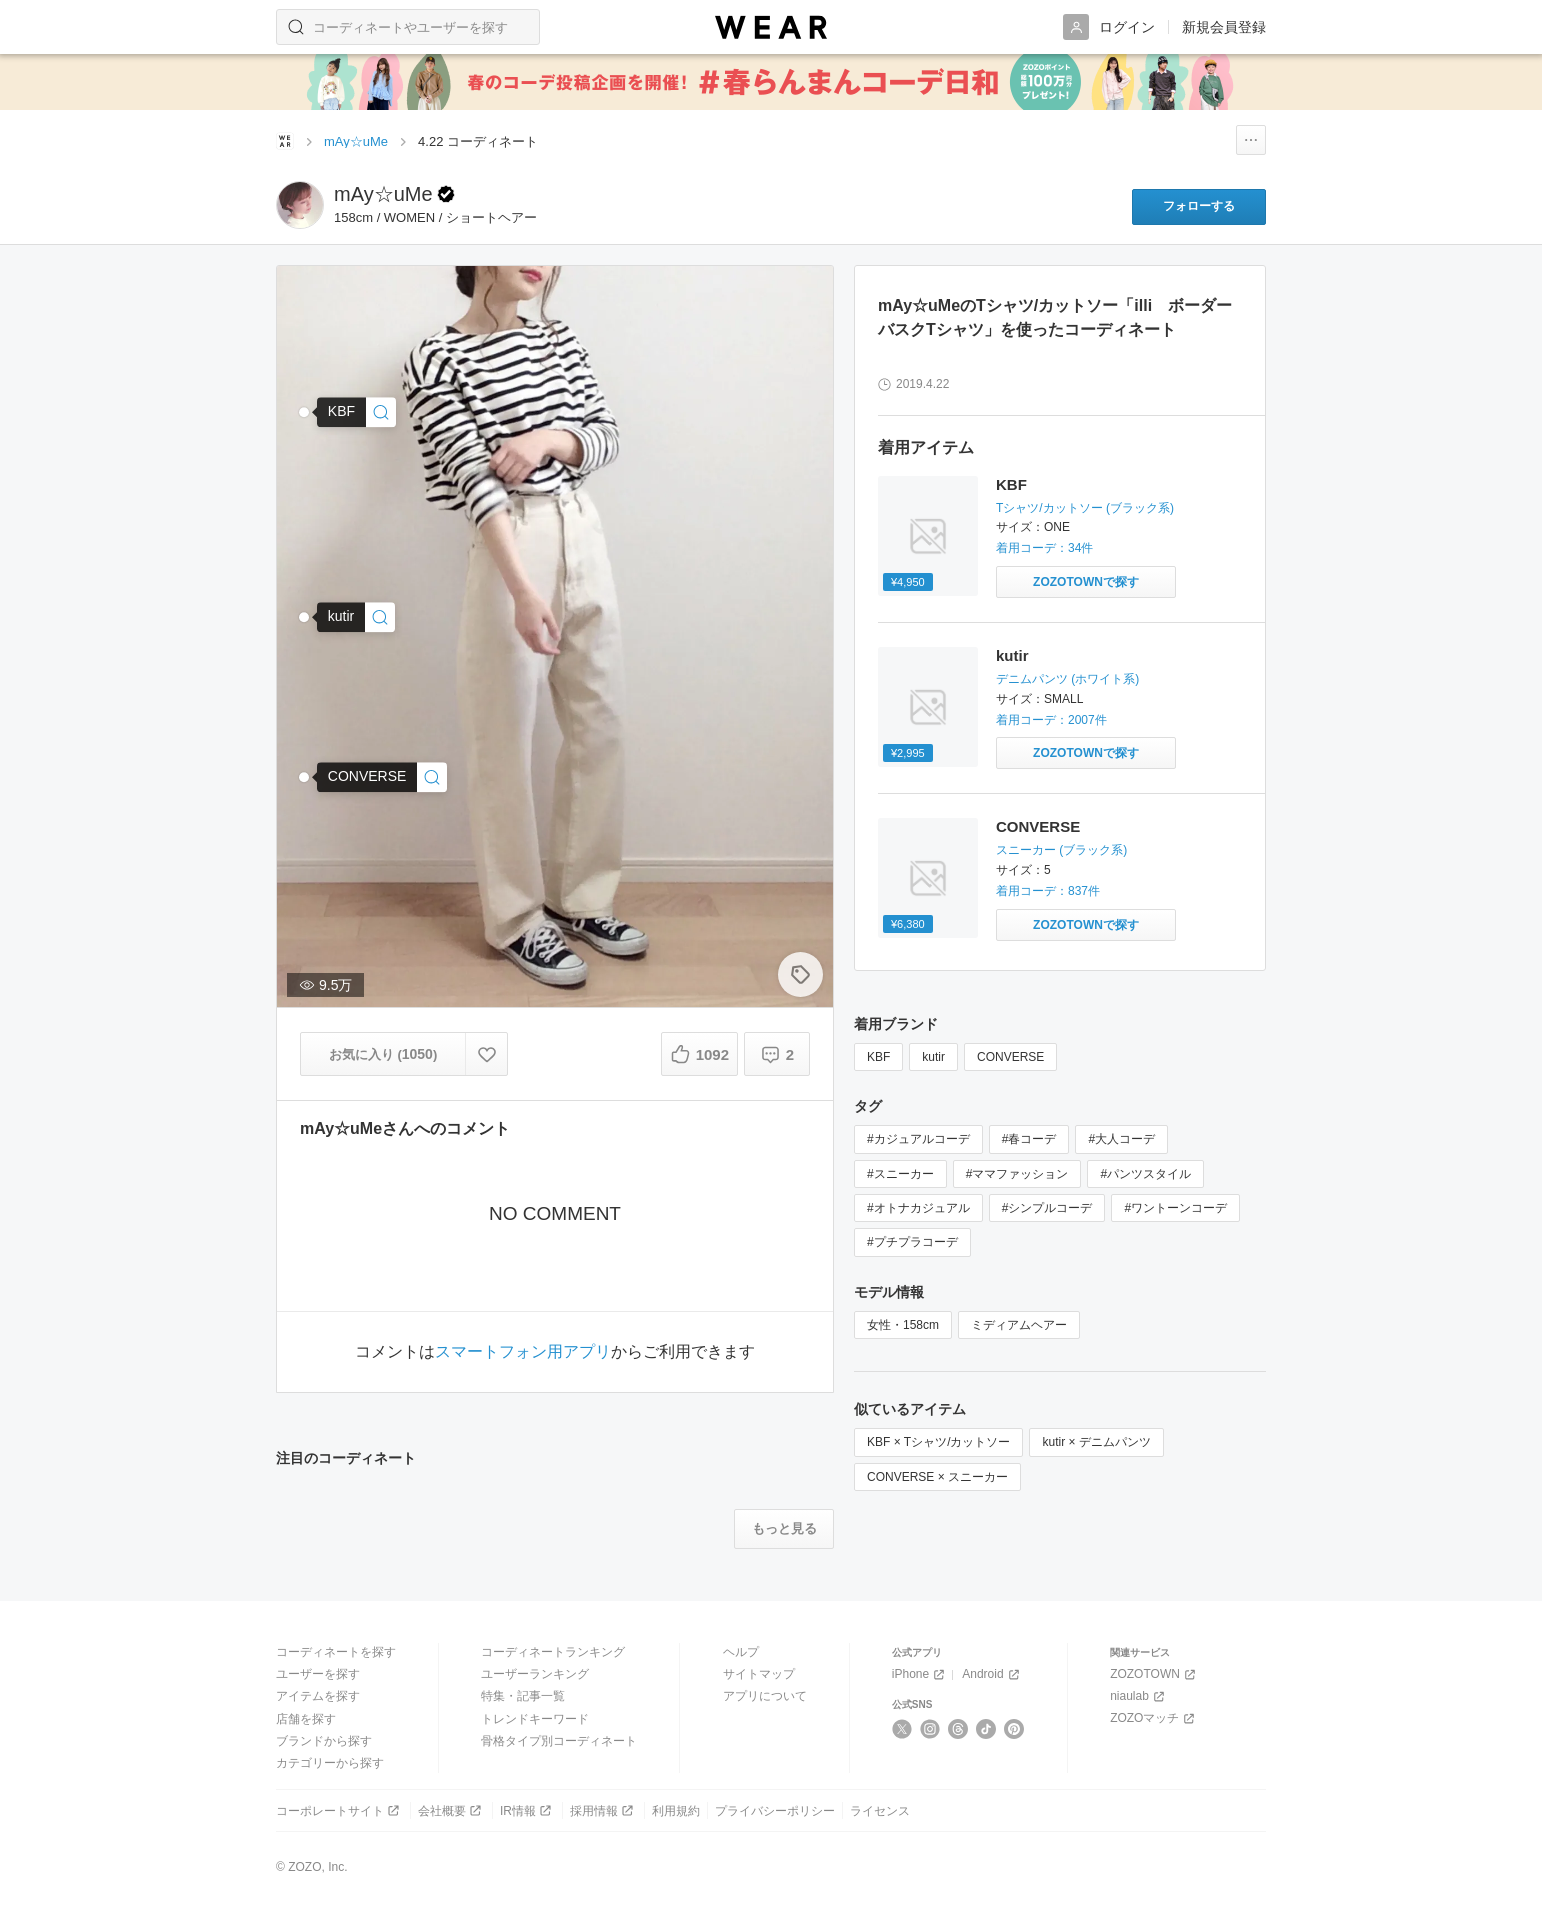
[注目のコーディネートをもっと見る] (784, 1529)
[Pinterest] (1014, 1729)
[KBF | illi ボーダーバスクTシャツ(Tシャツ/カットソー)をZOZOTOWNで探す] (1086, 582)
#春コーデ (1029, 1139)
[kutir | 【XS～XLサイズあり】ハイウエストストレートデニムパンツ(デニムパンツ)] (356, 616)
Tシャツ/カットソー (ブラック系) (1085, 508)
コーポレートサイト (339, 1810)
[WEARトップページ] (285, 141)
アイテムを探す (318, 1696)
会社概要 (451, 1810)
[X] (902, 1729)
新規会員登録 (1224, 27)
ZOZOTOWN (1154, 1674)
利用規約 (676, 1811)
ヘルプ (741, 1652)
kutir (1012, 655)
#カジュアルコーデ (918, 1139)
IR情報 (527, 1810)
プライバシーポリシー (775, 1811)
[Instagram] (930, 1729)
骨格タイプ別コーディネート (559, 1741)
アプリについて (765, 1696)
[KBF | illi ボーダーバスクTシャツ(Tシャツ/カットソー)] (356, 412)
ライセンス (880, 1811)
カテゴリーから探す (330, 1763)
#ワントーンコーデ (1175, 1208)
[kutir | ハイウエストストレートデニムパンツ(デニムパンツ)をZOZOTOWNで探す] (1086, 753)
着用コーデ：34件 (1044, 548)
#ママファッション (1017, 1174)
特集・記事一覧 (523, 1696)
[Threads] (958, 1729)
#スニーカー (900, 1174)
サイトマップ (759, 1674)
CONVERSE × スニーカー (937, 1477)
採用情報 (603, 1810)
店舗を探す (306, 1719)
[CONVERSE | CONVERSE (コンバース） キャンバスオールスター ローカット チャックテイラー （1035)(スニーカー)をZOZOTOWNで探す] (1086, 925)
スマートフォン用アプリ (523, 1352)
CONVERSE (1038, 826)
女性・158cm (903, 1325)
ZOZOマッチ (1154, 1718)
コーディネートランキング (553, 1652)
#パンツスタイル (1145, 1174)
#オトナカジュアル (918, 1208)
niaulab (1139, 1696)
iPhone (920, 1674)
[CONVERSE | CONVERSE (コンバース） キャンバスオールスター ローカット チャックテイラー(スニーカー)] (382, 777)
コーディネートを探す (336, 1652)
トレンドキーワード (535, 1719)
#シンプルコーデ (1047, 1208)
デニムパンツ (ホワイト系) (1067, 679)
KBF (1011, 484)
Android (992, 1674)
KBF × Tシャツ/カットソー (938, 1442)
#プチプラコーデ (912, 1242)
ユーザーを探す (318, 1674)
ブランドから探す (324, 1741)
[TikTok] (986, 1729)
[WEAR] (771, 27)
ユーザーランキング (535, 1674)
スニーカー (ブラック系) (1061, 850)
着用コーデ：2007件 (1051, 720)
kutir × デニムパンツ (1096, 1442)
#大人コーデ (1121, 1139)
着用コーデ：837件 (1048, 891)
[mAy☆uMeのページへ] (300, 205)
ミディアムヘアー (1019, 1325)
